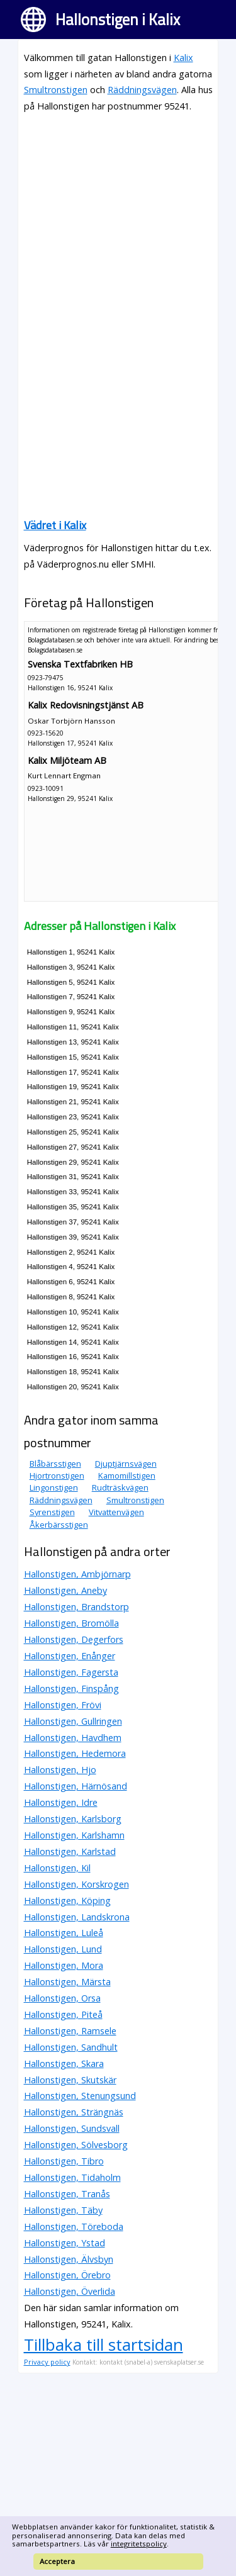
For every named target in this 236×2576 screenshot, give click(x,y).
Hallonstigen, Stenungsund (80, 2096)
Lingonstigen (54, 1487)
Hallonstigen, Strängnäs (73, 2112)
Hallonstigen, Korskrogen (76, 1884)
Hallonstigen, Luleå (63, 1933)
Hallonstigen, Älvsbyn (68, 2259)
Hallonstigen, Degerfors (73, 1639)
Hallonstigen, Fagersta (71, 1672)
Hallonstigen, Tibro (64, 2161)
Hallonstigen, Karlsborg (72, 1819)
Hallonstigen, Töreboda (73, 2226)
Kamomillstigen (126, 1475)
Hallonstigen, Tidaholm (72, 2177)
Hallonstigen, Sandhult (71, 2047)
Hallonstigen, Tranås (67, 2194)
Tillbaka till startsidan (103, 2344)
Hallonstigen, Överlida (69, 2291)
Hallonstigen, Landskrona (77, 1917)
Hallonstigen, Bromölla (71, 1623)
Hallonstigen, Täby (63, 2210)
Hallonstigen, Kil (57, 1868)
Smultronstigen (55, 90)
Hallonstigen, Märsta (67, 1982)
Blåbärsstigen (55, 1463)
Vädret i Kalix (55, 525)
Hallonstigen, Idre (61, 1802)
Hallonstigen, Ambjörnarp (77, 1574)
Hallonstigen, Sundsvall (72, 2128)
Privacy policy (47, 2361)
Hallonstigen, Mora (63, 1965)
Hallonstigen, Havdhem (72, 1738)
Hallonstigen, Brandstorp (76, 1607)
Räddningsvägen (142, 90)
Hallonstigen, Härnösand (75, 1786)
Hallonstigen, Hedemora (75, 1753)
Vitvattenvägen (116, 1512)
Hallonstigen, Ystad (64, 2243)
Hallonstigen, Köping (67, 1901)
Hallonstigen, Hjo (60, 1770)
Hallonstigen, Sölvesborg (76, 2145)
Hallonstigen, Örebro (67, 2275)
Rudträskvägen (120, 1487)
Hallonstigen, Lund (63, 1949)
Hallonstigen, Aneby (65, 1590)
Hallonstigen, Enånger (69, 1656)
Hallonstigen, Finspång (71, 1688)
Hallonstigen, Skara (64, 2063)
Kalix (183, 58)
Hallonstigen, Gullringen (73, 1721)
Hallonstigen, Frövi (62, 1705)
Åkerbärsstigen (59, 1524)
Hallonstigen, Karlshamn (74, 1835)
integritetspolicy (139, 2543)
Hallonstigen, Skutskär (70, 2080)
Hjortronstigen (57, 1475)
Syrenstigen (52, 1512)
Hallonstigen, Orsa (62, 1998)
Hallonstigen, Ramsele (70, 2031)
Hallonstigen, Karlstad (70, 1851)
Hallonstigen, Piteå (63, 2014)
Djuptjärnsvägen (126, 1463)
